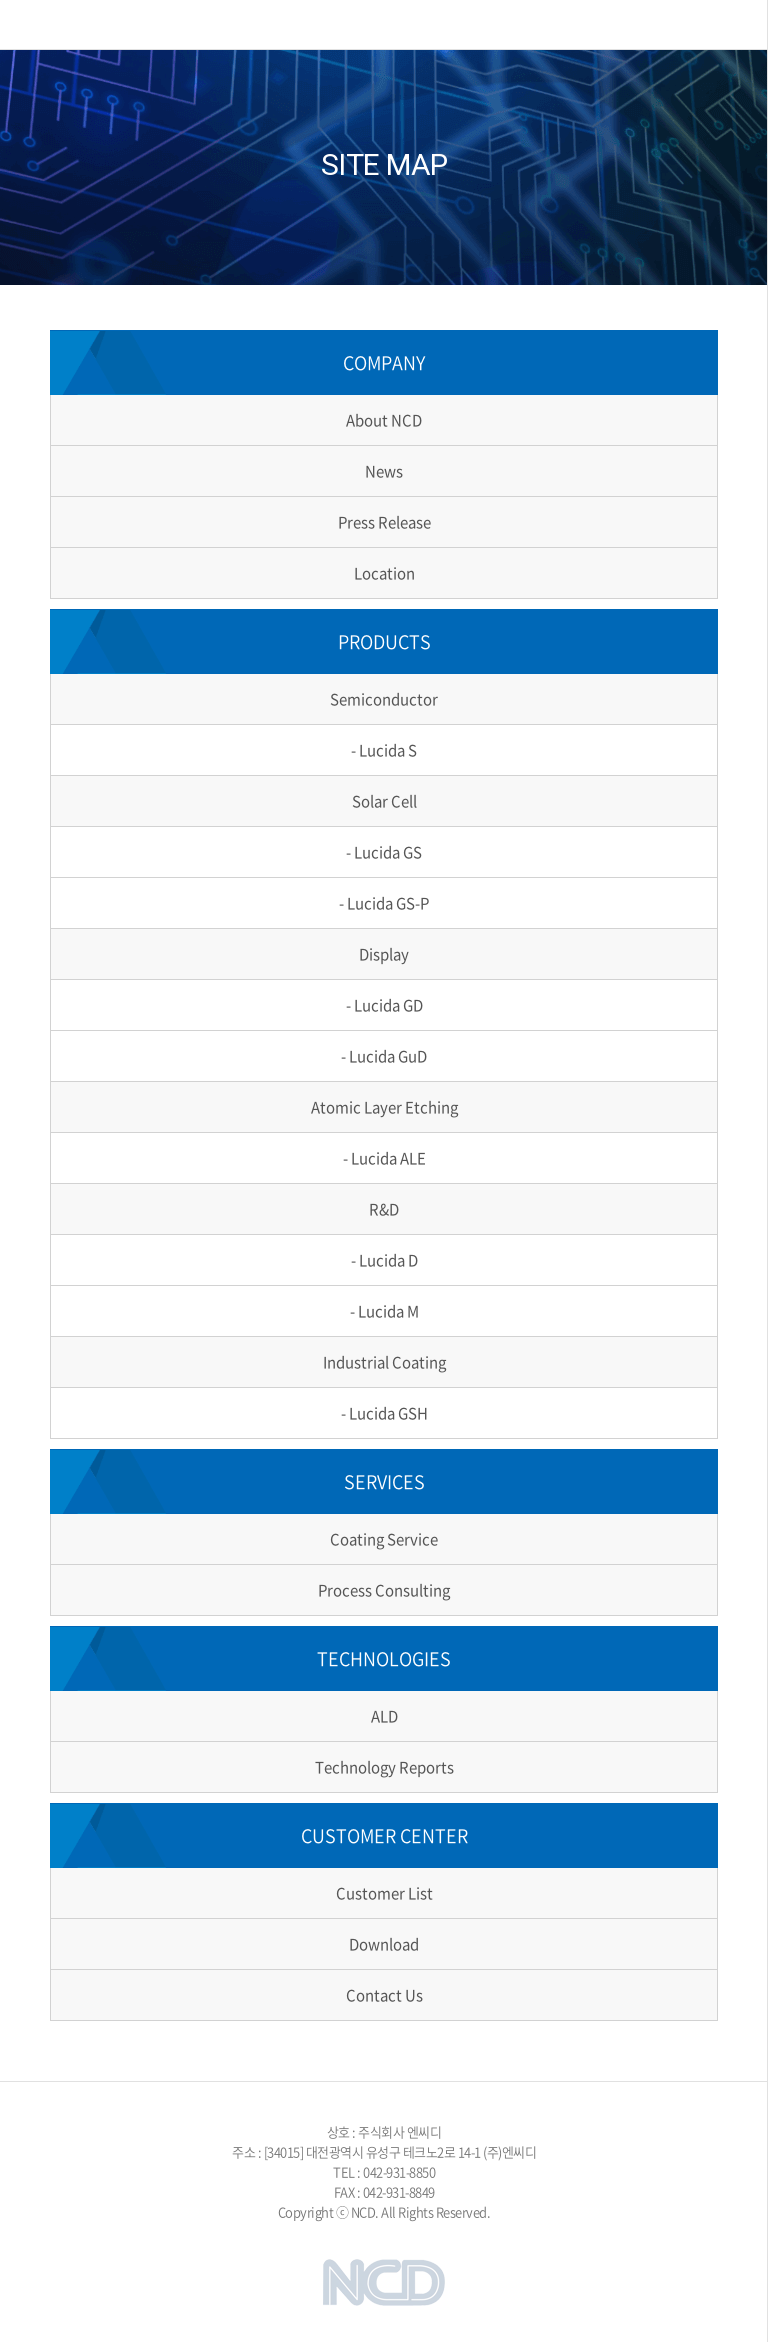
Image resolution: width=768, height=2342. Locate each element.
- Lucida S (384, 750)
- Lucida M (384, 1311)
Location (384, 573)
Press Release (384, 522)
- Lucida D (384, 1260)
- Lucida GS (384, 852)
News (384, 471)
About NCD (384, 420)
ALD (384, 1716)
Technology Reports (384, 1767)
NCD (111, 24)
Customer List (384, 1893)
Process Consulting (384, 1590)
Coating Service (384, 1539)
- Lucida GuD (384, 1056)
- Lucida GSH (384, 1413)
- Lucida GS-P (384, 903)
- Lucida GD (384, 1005)
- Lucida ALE (384, 1158)
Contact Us (384, 1995)
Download (384, 1944)
